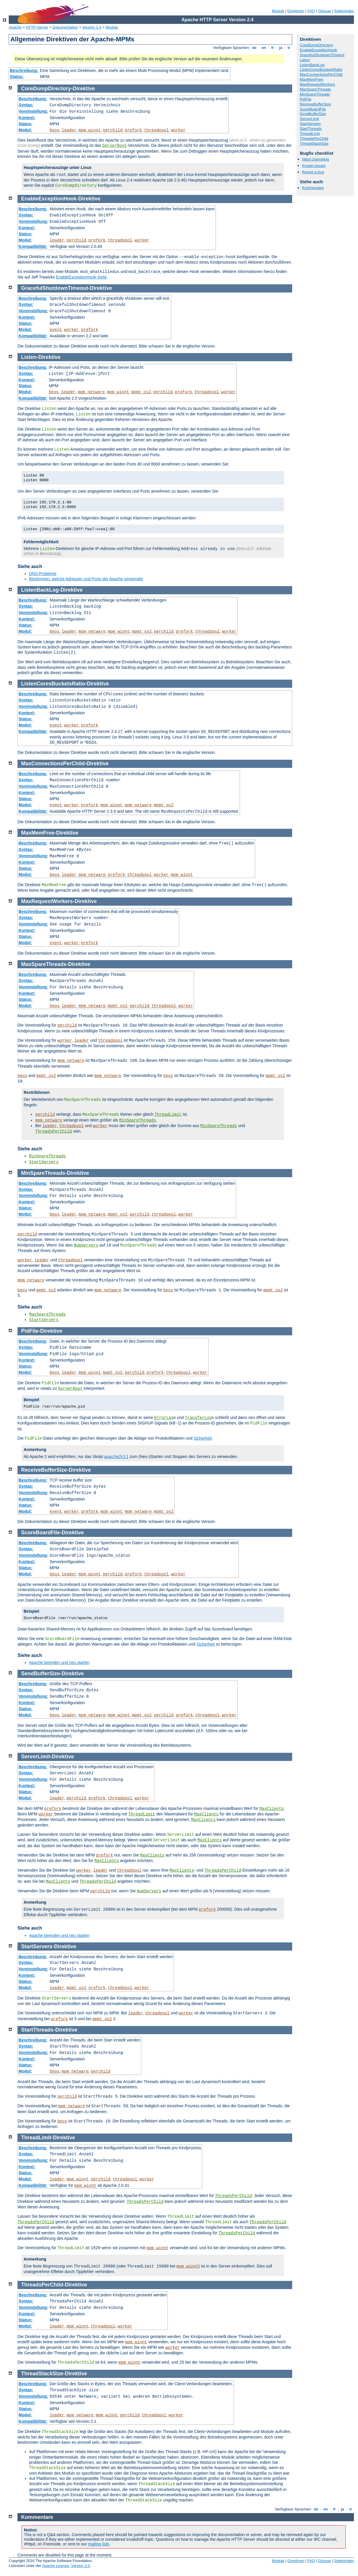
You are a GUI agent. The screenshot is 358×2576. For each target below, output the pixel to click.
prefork (133, 130)
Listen (305, 60)
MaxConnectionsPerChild (321, 74)
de (254, 47)
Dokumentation (65, 27)
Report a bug (313, 172)
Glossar (324, 11)
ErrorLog (164, 1417)
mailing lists (98, 2544)
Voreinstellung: (33, 111)
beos (54, 130)
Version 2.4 (91, 27)
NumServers (86, 1245)
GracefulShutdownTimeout (322, 55)
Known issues (313, 165)
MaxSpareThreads (315, 89)
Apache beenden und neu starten (59, 1662)
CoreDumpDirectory (316, 45)
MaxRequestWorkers (317, 84)
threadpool (156, 130)
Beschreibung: (24, 70)
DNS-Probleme (43, 573)
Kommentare (313, 188)
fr (272, 47)
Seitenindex (344, 11)
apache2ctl (116, 1456)
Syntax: (26, 105)
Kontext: (27, 117)
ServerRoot (114, 145)
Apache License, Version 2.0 (66, 2565)
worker (178, 130)
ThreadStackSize (314, 143)
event (56, 329)
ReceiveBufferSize (315, 104)
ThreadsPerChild (314, 138)
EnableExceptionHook (318, 50)
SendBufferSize (313, 114)
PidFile (305, 99)
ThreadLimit (310, 133)
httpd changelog (315, 159)
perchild (112, 130)
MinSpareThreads (315, 94)
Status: (17, 76)
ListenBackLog (312, 65)
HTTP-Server (37, 27)
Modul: (25, 130)
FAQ (311, 11)
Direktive (84, 88)
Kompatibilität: (33, 246)
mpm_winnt (90, 130)
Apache (15, 27)
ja (280, 47)
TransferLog (198, 1417)
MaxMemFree (311, 79)
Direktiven (296, 11)
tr (289, 47)
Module (278, 11)
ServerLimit (309, 119)
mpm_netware (91, 392)
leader (69, 130)
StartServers (310, 123)
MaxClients (271, 1808)
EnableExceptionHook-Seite (81, 277)
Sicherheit (203, 1438)
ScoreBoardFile (313, 109)
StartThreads (311, 128)
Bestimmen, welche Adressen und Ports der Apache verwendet (86, 578)
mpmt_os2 (141, 392)
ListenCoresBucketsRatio (321, 69)
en (264, 47)
